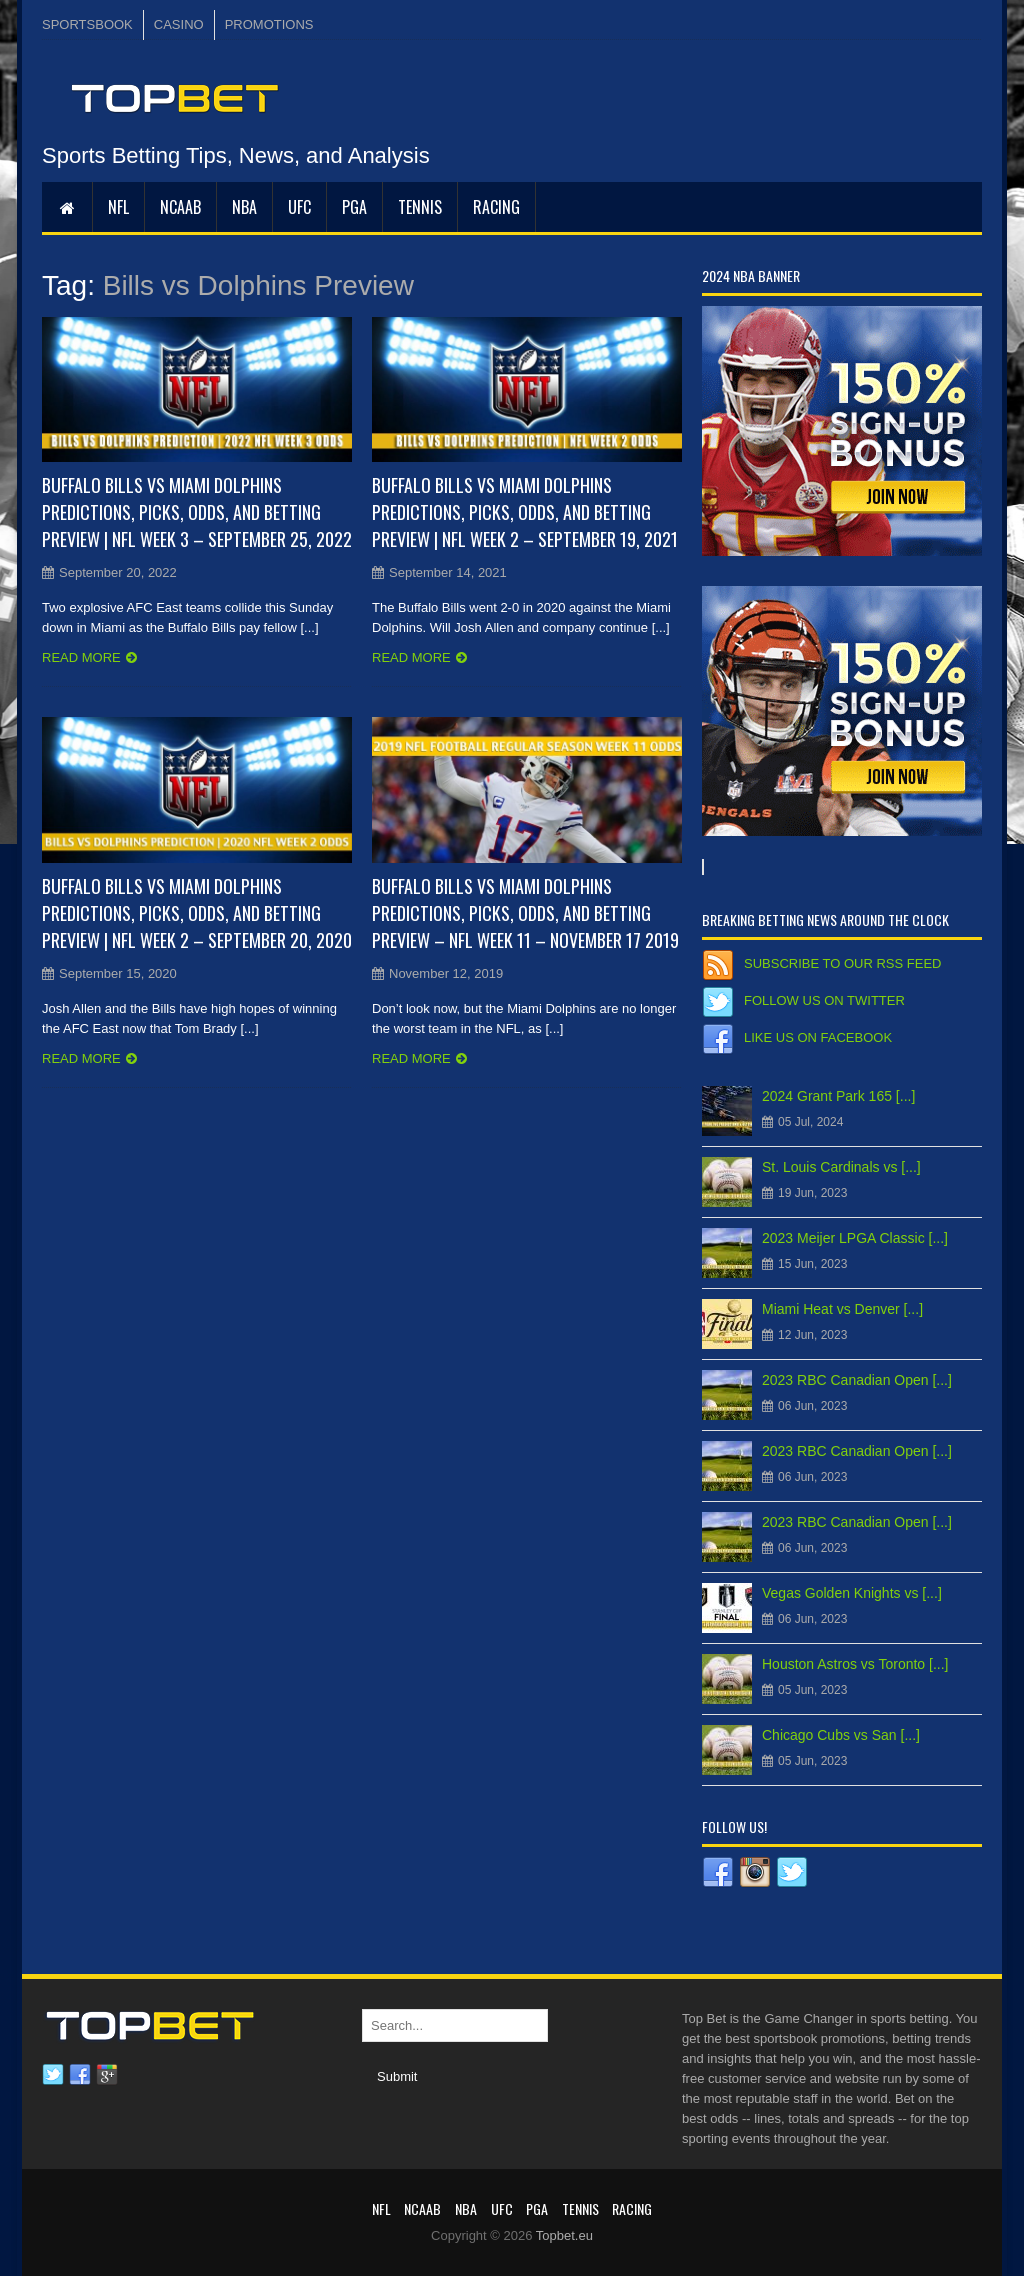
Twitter (53, 2075)
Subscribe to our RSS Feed (842, 963)
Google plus (107, 2075)
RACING (496, 207)
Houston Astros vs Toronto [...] (855, 1664)
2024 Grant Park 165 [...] (838, 1096)
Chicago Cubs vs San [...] (841, 1735)
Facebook (80, 2075)
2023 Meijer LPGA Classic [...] (855, 1238)
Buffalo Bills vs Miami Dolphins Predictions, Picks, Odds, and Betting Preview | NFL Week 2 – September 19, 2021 (525, 512)
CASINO (179, 24)
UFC (299, 207)
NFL (118, 207)
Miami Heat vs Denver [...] (842, 1309)
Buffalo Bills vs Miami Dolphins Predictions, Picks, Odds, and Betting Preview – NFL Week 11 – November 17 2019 (525, 913)
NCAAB (180, 207)
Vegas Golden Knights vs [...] (852, 1593)
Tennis (420, 207)
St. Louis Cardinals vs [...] (841, 1167)
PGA (354, 207)
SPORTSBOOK (87, 24)
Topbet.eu (564, 2235)
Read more (81, 657)
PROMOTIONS (269, 24)
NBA (244, 207)
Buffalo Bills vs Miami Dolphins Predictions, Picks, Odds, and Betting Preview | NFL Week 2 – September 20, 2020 (197, 913)
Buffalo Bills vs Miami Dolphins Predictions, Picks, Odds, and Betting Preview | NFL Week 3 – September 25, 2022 (197, 512)
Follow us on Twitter (824, 1000)
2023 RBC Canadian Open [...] (857, 1380)
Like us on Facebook (818, 1037)
